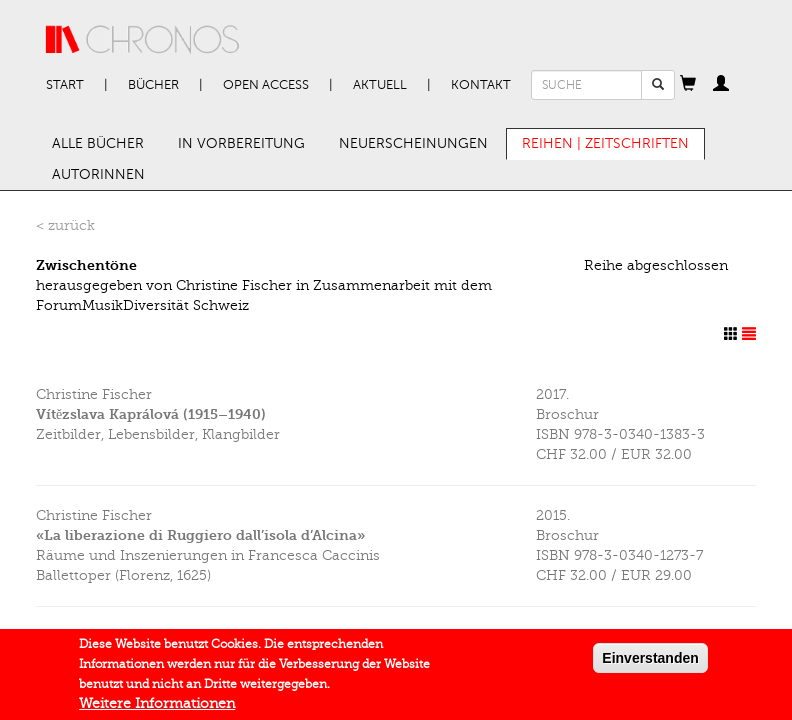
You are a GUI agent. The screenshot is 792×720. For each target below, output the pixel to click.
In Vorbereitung (241, 143)
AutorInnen (98, 174)
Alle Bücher (98, 143)
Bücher (153, 85)
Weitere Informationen (157, 706)
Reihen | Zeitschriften (605, 143)
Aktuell (380, 85)
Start (65, 85)
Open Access (266, 85)
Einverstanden (650, 661)
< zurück (65, 225)
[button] (688, 85)
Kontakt (481, 85)
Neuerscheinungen (413, 143)
